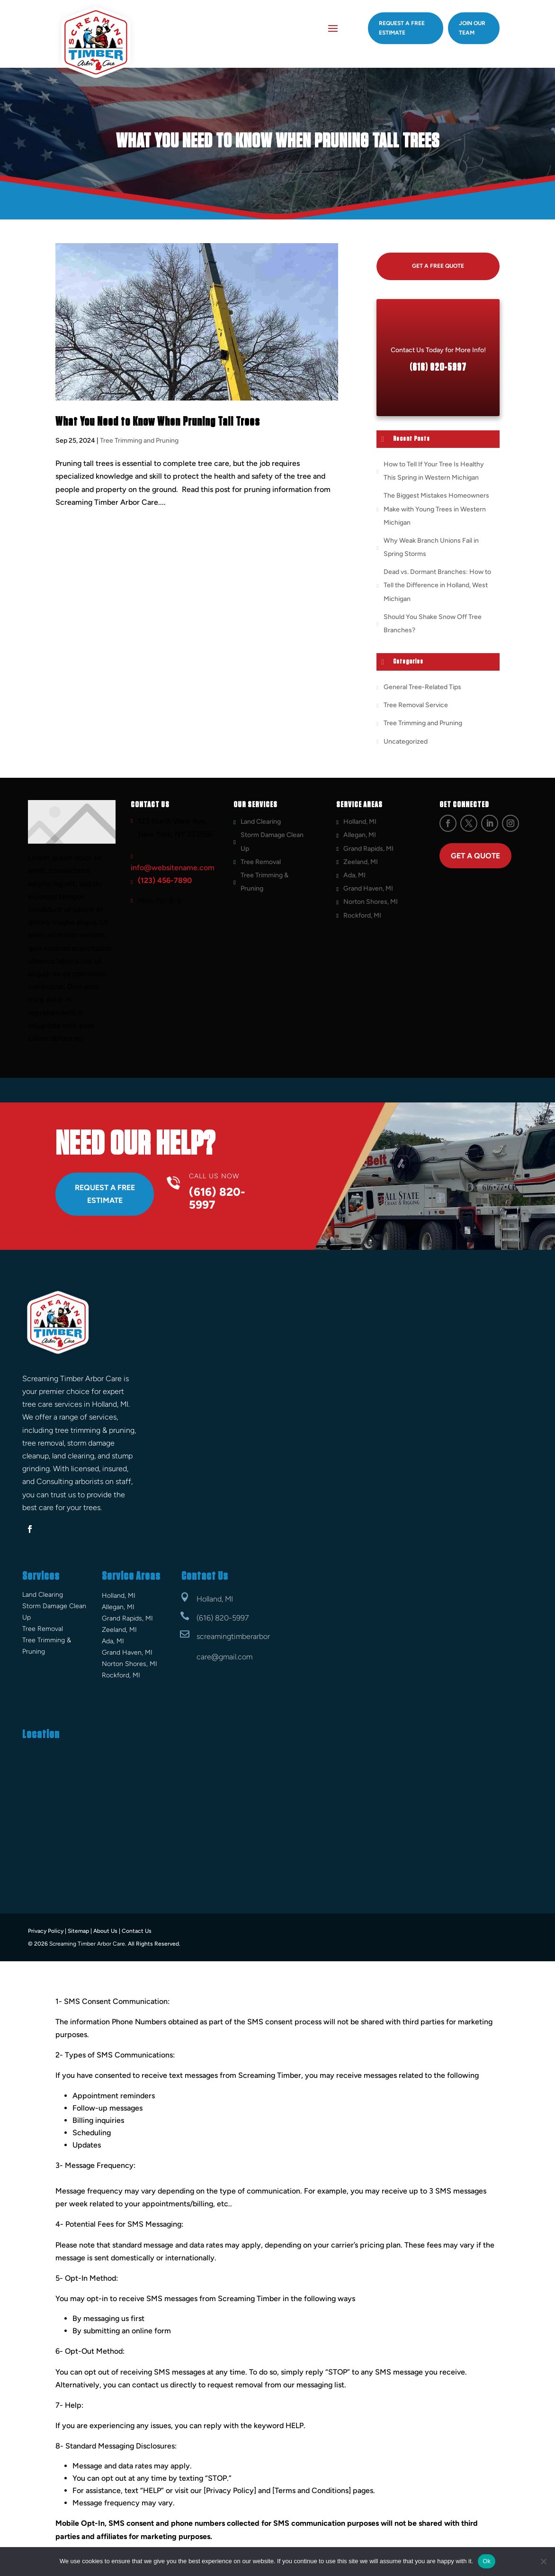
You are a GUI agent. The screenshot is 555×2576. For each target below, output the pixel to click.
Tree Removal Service (416, 705)
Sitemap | (80, 1930)
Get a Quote (475, 855)
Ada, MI (354, 875)
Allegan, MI (359, 835)
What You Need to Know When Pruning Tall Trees (157, 422)
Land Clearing (261, 822)
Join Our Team (472, 28)
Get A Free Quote (438, 266)
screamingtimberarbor (233, 1636)
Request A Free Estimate (105, 1194)
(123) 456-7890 (165, 880)
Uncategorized (406, 741)
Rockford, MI (362, 915)
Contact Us (137, 1930)
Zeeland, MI (360, 862)
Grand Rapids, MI (368, 848)
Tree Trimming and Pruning (139, 441)
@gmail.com (231, 1656)
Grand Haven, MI (368, 888)
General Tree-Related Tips (422, 687)
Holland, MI (359, 822)
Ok (487, 2561)
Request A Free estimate (402, 28)
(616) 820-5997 (223, 1617)
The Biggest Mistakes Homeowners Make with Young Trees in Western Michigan (436, 509)
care (204, 1656)
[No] (543, 2561)
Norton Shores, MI (370, 902)
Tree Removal (261, 862)
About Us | (106, 1930)
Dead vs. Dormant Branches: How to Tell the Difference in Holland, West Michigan (437, 585)
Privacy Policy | (47, 1930)
